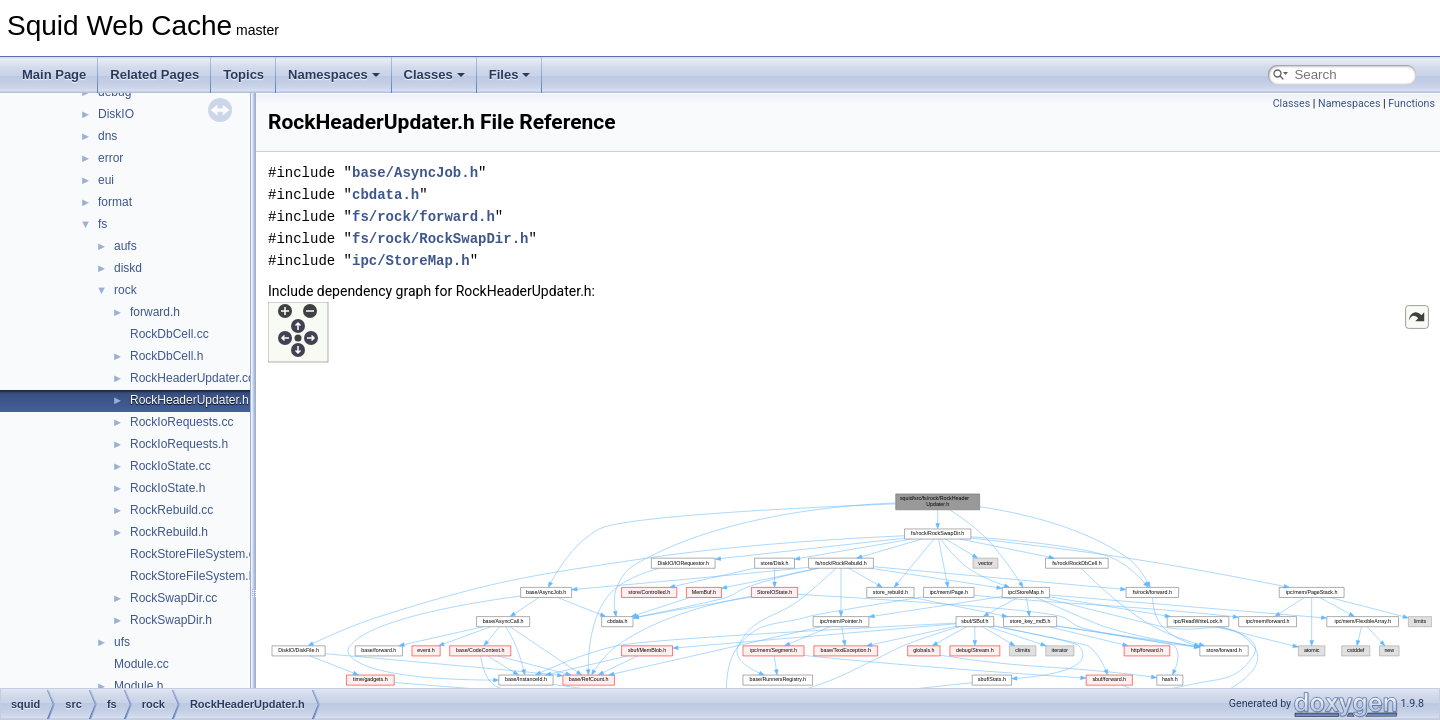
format (115, 202)
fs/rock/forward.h (423, 216)
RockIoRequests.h (179, 444)
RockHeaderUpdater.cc (192, 378)
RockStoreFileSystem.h (192, 576)
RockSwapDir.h (171, 620)
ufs (122, 642)
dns (107, 136)
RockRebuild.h (169, 532)
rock (125, 290)
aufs (125, 246)
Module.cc (141, 664)
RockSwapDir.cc (173, 598)
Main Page (54, 74)
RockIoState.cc (170, 466)
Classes (434, 74)
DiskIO (116, 114)
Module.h (138, 686)
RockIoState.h (167, 488)
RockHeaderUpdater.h (189, 400)
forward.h (155, 312)
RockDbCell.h (166, 356)
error (110, 158)
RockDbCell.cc (169, 334)
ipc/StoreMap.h (411, 260)
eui (106, 180)
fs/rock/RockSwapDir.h (440, 238)
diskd (128, 268)
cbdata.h (385, 194)
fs (102, 224)
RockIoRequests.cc (181, 422)
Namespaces (334, 74)
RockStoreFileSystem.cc (195, 554)
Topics (243, 74)
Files (510, 74)
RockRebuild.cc (171, 510)
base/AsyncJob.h (415, 172)
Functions (1411, 103)
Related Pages (154, 74)
